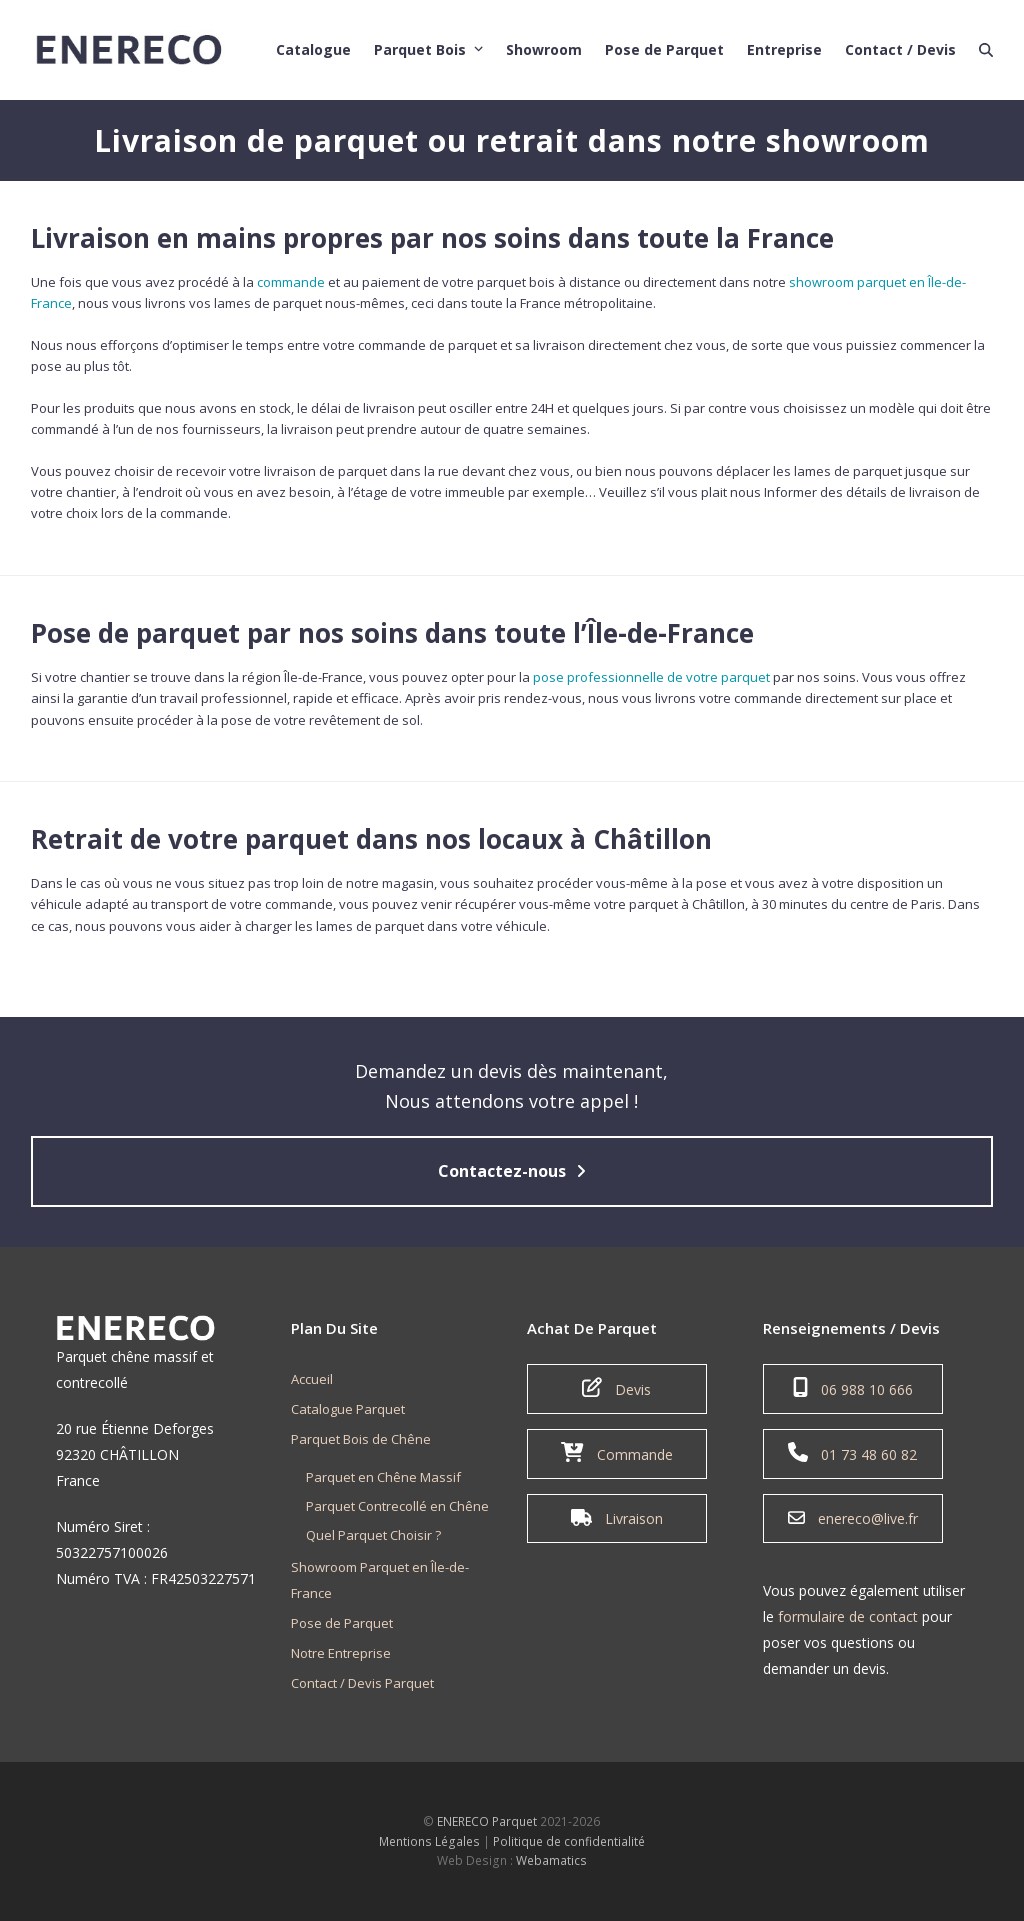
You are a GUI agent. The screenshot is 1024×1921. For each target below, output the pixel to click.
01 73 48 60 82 (852, 1453)
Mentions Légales (429, 1841)
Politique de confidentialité (569, 1841)
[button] (986, 45)
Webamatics (551, 1860)
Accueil (312, 1379)
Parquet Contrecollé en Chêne (397, 1506)
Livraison (617, 1518)
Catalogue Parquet (348, 1409)
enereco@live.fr (853, 1518)
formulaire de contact (848, 1616)
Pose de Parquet (342, 1623)
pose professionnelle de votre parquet (651, 677)
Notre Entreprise (341, 1653)
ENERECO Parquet (487, 1821)
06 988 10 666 (853, 1388)
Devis (616, 1388)
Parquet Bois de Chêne (361, 1439)
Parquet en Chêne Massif (383, 1477)
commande (291, 282)
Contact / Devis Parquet (362, 1683)
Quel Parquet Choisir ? (373, 1535)
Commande (617, 1453)
